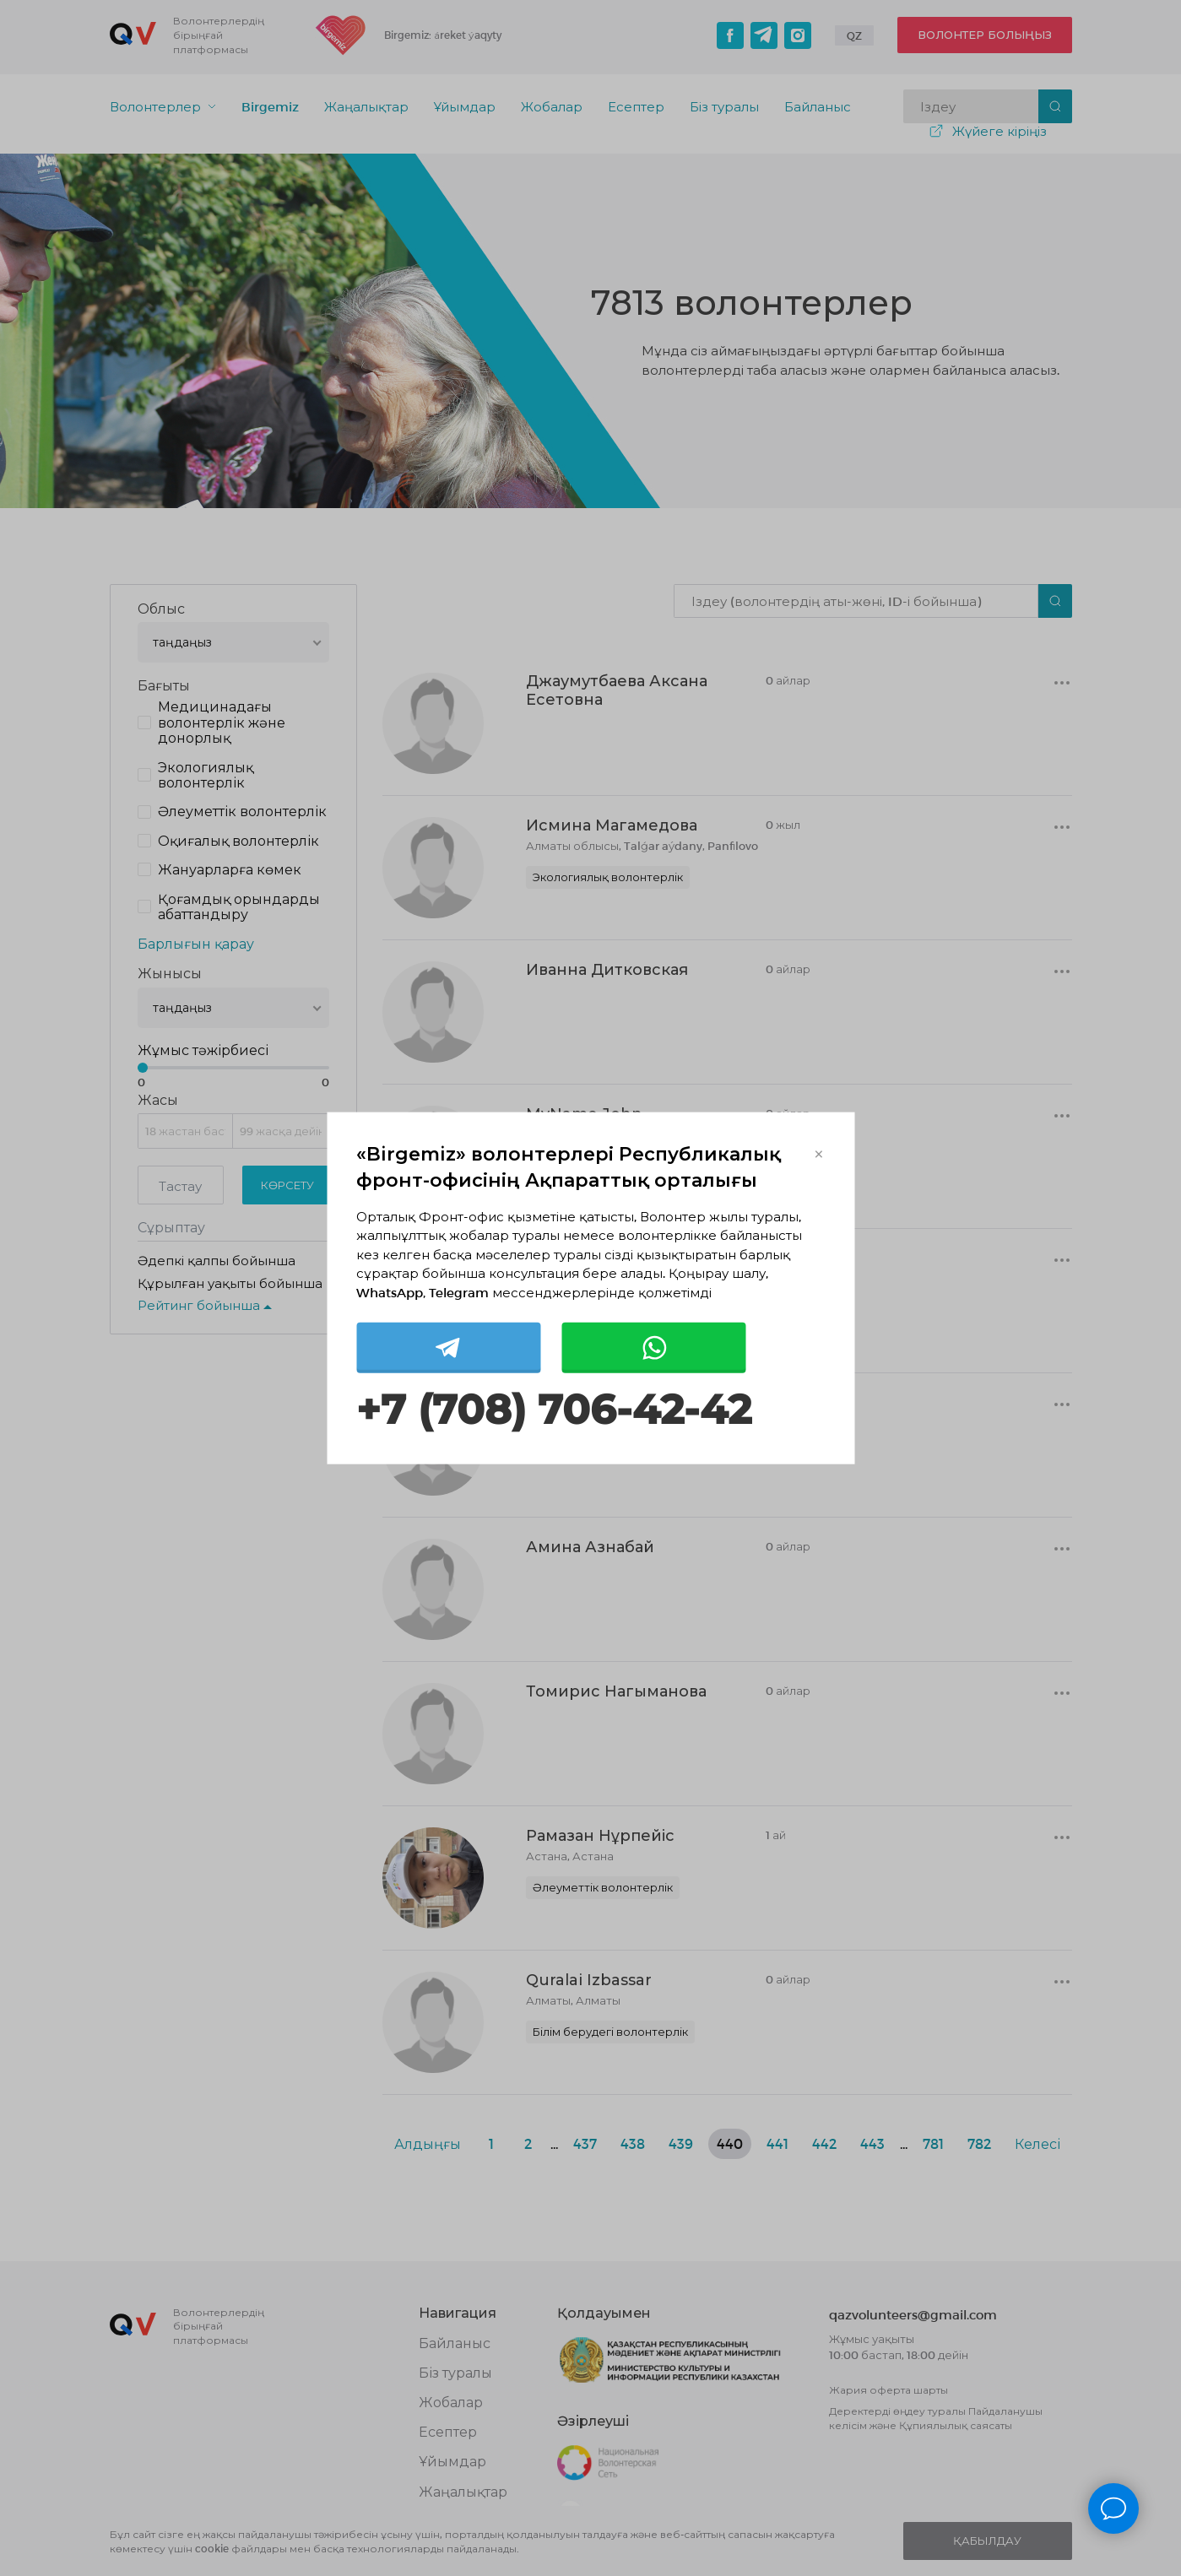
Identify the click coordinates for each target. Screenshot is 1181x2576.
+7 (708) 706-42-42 (553, 1410)
